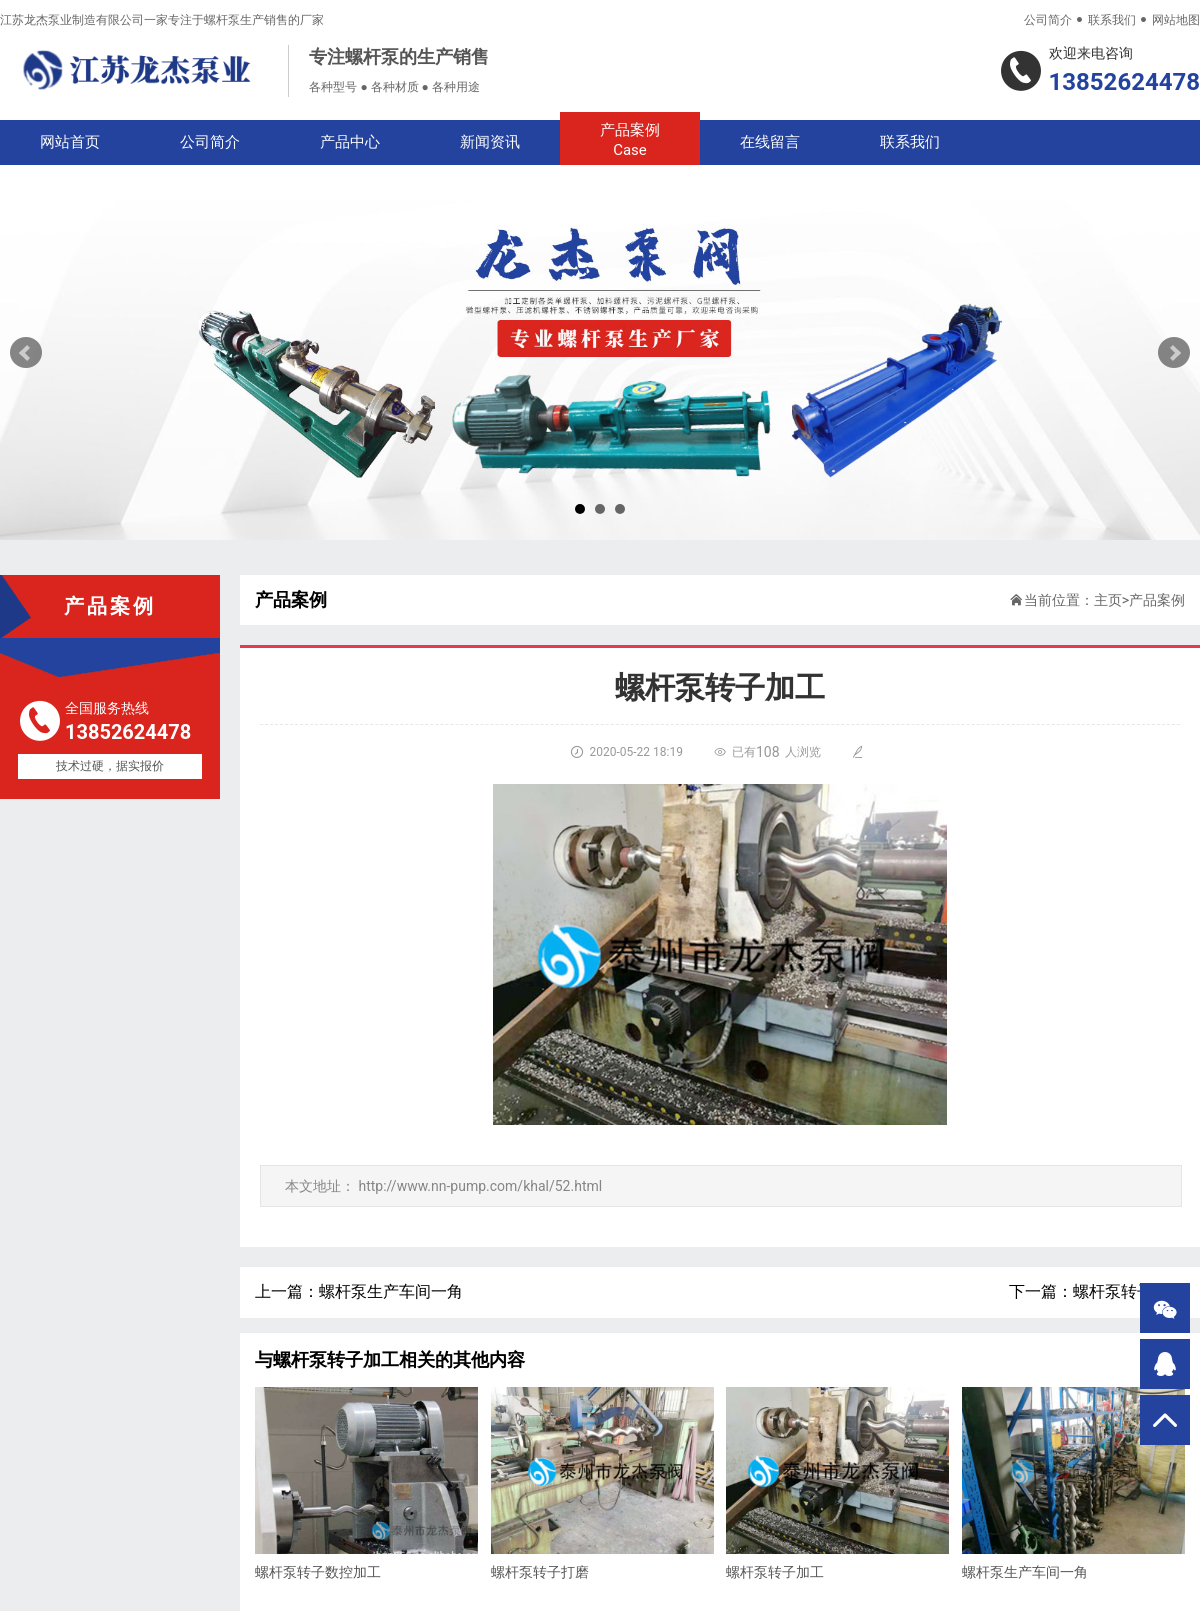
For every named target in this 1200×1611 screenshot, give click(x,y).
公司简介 (1048, 20)
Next (1174, 353)
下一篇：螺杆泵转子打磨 (1097, 1291)
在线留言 (770, 142)
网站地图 (1176, 20)
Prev (26, 353)
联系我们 (1112, 20)
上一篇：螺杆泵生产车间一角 (359, 1291)
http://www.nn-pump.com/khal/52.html (480, 1186)
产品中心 (350, 142)
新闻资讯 (490, 142)
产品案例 (630, 140)
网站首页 (70, 142)
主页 (1108, 600)
